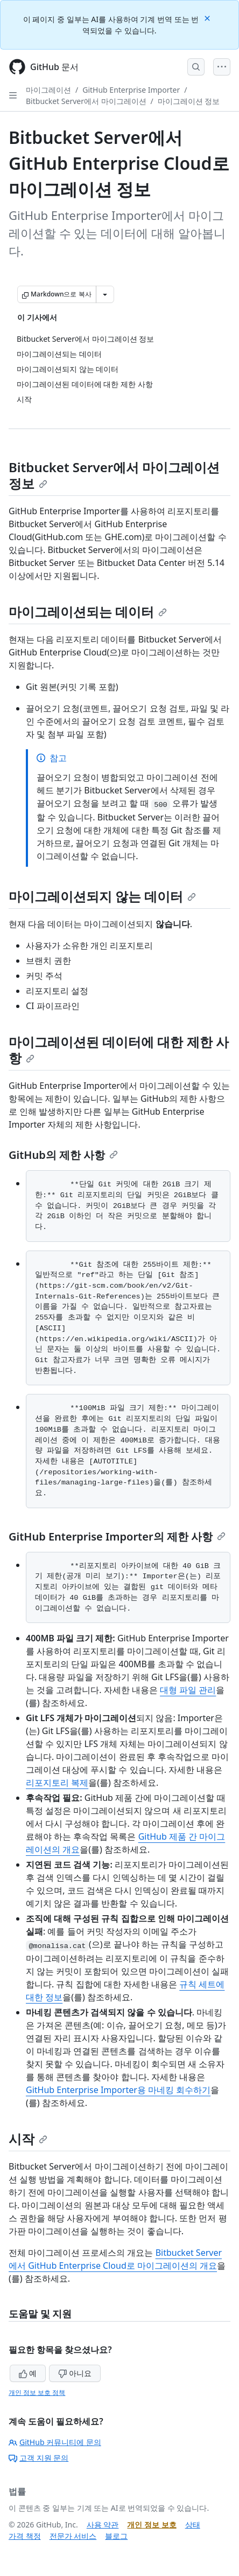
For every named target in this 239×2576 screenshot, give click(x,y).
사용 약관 (103, 2524)
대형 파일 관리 (188, 1690)
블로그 (116, 2536)
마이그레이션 (48, 90)
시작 (28, 2138)
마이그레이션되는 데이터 (88, 611)
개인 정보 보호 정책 (37, 2392)
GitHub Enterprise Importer (131, 90)
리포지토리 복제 (57, 1782)
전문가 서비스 (73, 2536)
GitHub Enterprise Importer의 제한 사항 (117, 1536)
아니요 (75, 2373)
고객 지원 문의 (38, 2458)
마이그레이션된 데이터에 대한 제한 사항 (119, 1050)
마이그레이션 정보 (189, 101)
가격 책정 (25, 2536)
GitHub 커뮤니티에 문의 (55, 2442)
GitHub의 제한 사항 (63, 1155)
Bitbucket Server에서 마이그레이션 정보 (114, 475)
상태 (192, 2524)
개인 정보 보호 (151, 2524)
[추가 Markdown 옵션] (105, 294)
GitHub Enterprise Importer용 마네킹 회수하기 (118, 2090)
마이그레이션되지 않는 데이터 (102, 896)
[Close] (208, 17)
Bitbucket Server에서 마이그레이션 (86, 101)
